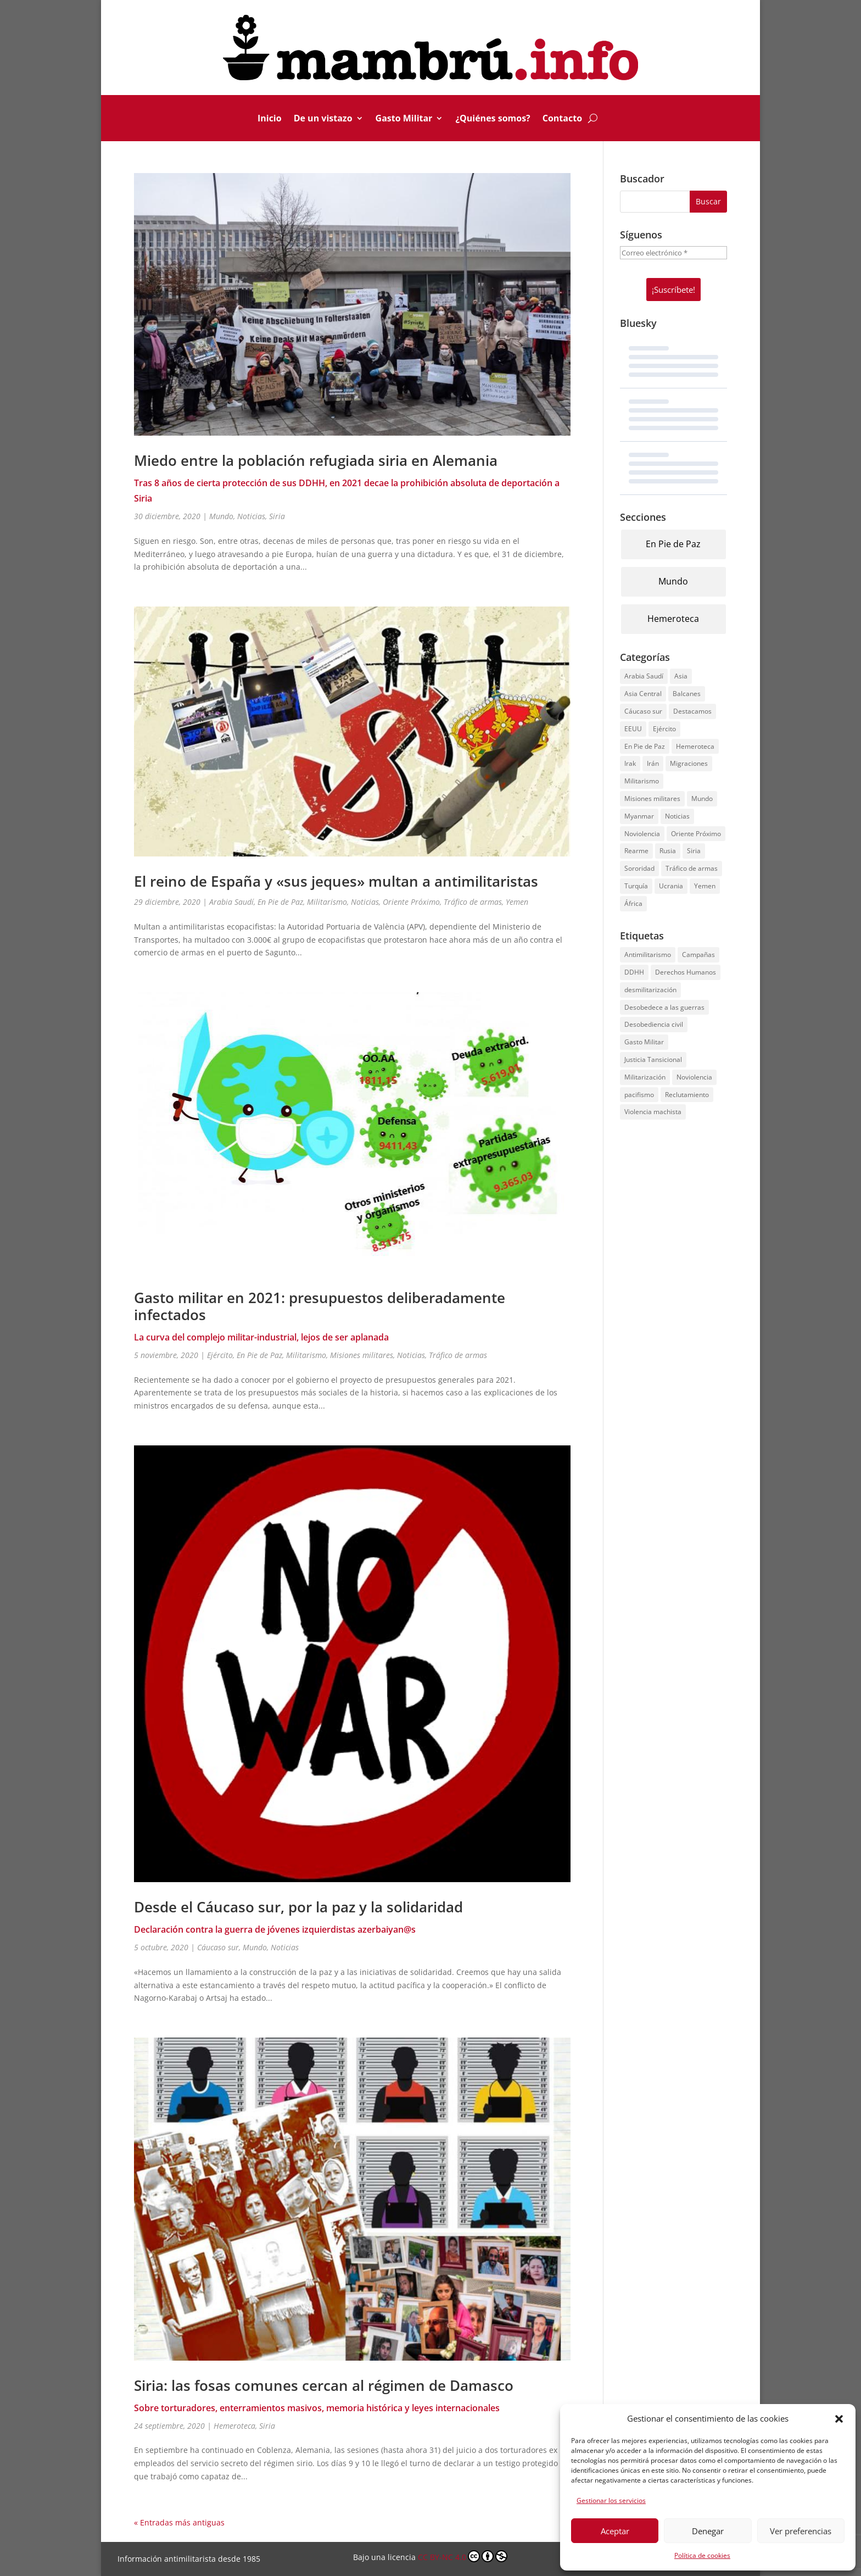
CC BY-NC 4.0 (462, 2556)
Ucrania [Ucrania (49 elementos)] (671, 886)
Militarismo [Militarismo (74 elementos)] (641, 781)
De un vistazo (323, 119)
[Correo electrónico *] (673, 252)
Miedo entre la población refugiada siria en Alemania (315, 460)
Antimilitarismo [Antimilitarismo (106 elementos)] (647, 954)
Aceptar (615, 2530)
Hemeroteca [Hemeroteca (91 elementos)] (695, 746)
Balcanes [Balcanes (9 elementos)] (687, 693)
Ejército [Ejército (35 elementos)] (664, 728)
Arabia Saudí (231, 902)
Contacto (562, 119)
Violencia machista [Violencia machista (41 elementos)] (652, 1111)
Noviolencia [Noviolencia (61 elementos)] (642, 833)
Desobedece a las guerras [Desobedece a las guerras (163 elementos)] (664, 1007)
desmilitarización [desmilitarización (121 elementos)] (650, 989)
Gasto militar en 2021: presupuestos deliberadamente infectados (319, 1306)
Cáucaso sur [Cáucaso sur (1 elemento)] (643, 711)
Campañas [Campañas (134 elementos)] (698, 954)
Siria (277, 516)
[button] (839, 2418)
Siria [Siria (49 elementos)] (694, 850)
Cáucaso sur (218, 1947)
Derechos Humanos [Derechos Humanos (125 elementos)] (685, 972)
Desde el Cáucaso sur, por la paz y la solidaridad (298, 1907)
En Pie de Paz (280, 902)
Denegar (708, 2530)
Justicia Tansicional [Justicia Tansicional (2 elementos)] (653, 1059)
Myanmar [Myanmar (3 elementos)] (639, 816)
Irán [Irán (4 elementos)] (653, 763)
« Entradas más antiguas (179, 2522)
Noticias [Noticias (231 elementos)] (677, 816)
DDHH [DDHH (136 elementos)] (634, 972)
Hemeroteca (234, 2426)
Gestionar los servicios (611, 2500)
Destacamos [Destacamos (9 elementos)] (692, 711)
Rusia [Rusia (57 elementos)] (667, 850)
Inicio (270, 119)
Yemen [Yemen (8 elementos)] (704, 886)
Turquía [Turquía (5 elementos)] (636, 886)
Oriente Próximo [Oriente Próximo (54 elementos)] (696, 833)
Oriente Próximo (411, 902)
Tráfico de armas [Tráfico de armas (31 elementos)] (692, 868)
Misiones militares (361, 1355)
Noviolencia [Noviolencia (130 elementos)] (694, 1077)
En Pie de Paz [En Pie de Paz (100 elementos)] (644, 746)
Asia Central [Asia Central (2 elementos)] (643, 693)
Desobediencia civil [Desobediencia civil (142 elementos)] (653, 1024)
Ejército (220, 1355)
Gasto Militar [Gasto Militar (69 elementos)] (644, 1042)
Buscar (708, 201)
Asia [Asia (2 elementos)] (680, 676)
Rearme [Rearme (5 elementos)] (636, 850)
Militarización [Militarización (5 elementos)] (645, 1077)
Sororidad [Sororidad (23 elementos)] (639, 868)
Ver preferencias (800, 2530)
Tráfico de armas (473, 902)
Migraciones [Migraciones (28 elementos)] (689, 763)
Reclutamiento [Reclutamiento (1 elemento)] (687, 1094)
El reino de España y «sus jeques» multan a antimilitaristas (336, 881)
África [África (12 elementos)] (633, 903)
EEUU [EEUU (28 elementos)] (633, 728)
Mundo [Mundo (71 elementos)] (702, 798)
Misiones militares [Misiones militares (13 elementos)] (652, 798)
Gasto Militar (404, 119)
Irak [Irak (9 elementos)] (630, 763)
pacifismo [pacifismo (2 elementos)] (639, 1094)
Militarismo (327, 902)
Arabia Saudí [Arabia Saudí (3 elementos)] (643, 676)
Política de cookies (702, 2555)
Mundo (221, 516)
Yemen (517, 902)
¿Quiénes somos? (492, 119)
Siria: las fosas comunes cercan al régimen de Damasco (323, 2385)
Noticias (251, 516)
